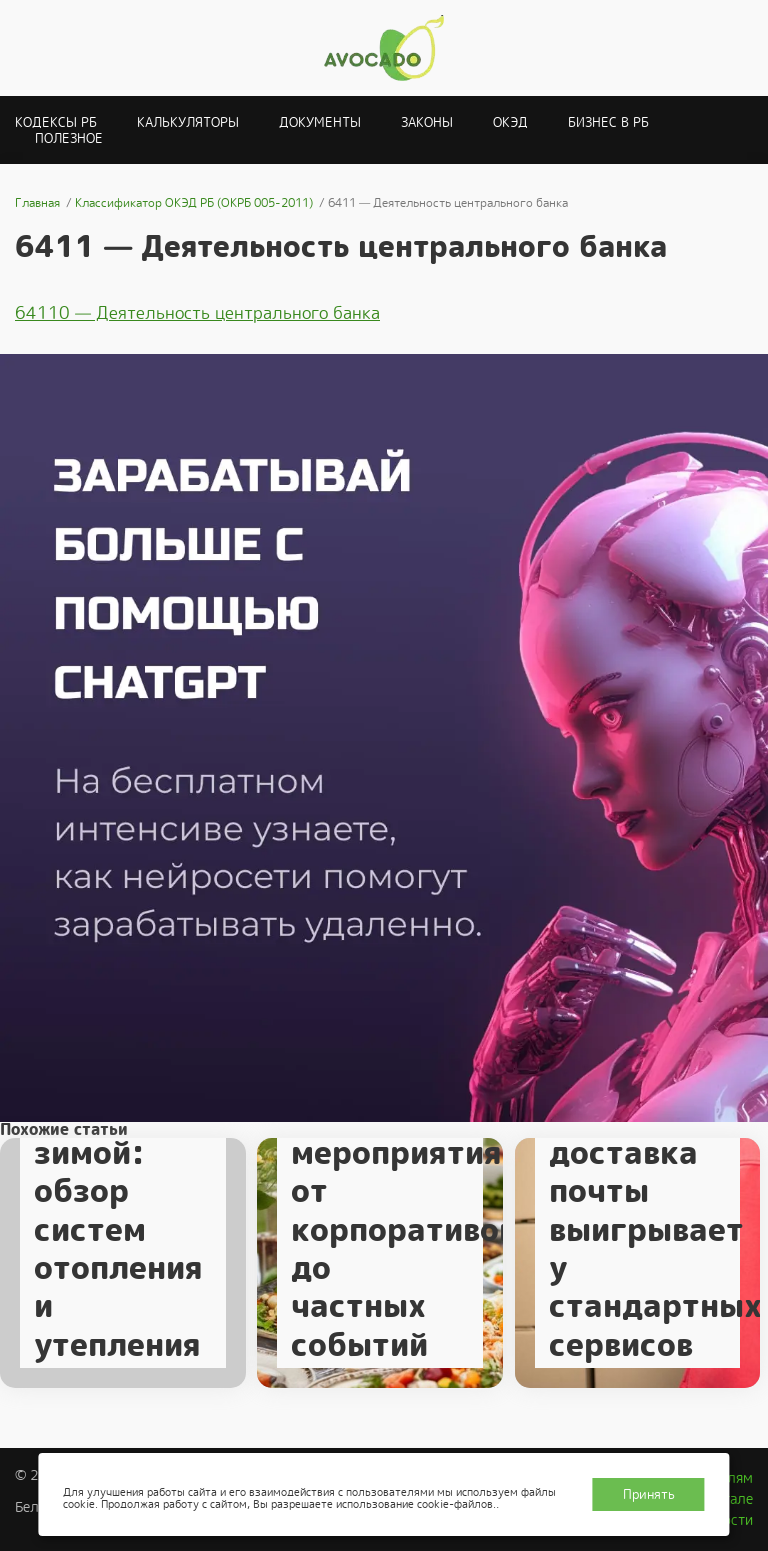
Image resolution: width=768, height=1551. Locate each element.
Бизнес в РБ (608, 122)
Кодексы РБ (56, 122)
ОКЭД (510, 122)
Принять (649, 1494)
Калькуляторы (188, 122)
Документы (320, 122)
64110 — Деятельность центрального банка (197, 313)
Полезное (69, 138)
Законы (427, 122)
